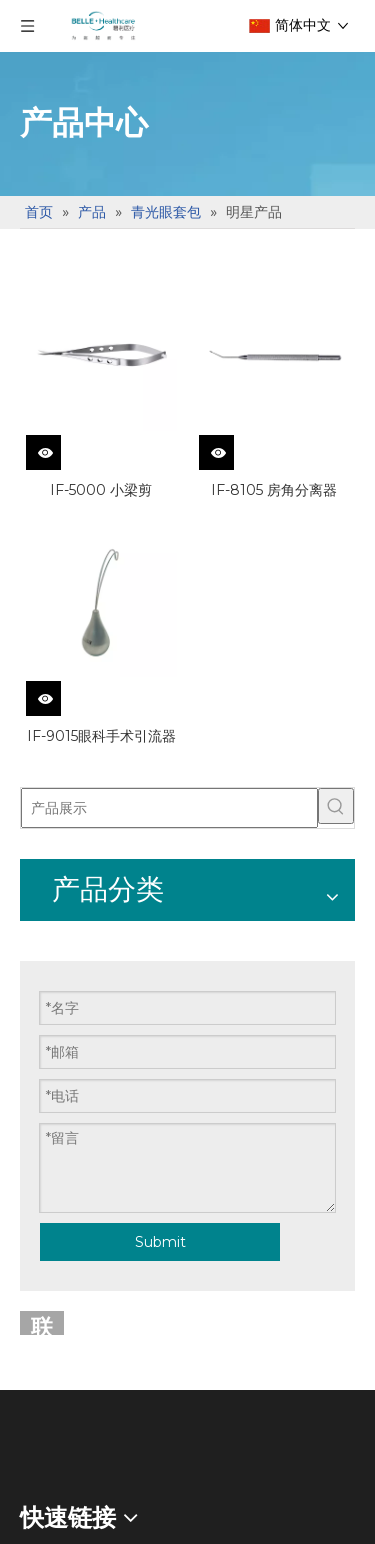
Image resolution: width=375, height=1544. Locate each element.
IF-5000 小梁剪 (101, 490)
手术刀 (44, 959)
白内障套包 (60, 1363)
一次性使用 (60, 1074)
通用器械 (52, 1305)
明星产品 (52, 1132)
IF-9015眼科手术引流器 (101, 736)
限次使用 (52, 1017)
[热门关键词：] (336, 806)
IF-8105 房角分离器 (274, 490)
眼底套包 (52, 1189)
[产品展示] (169, 808)
